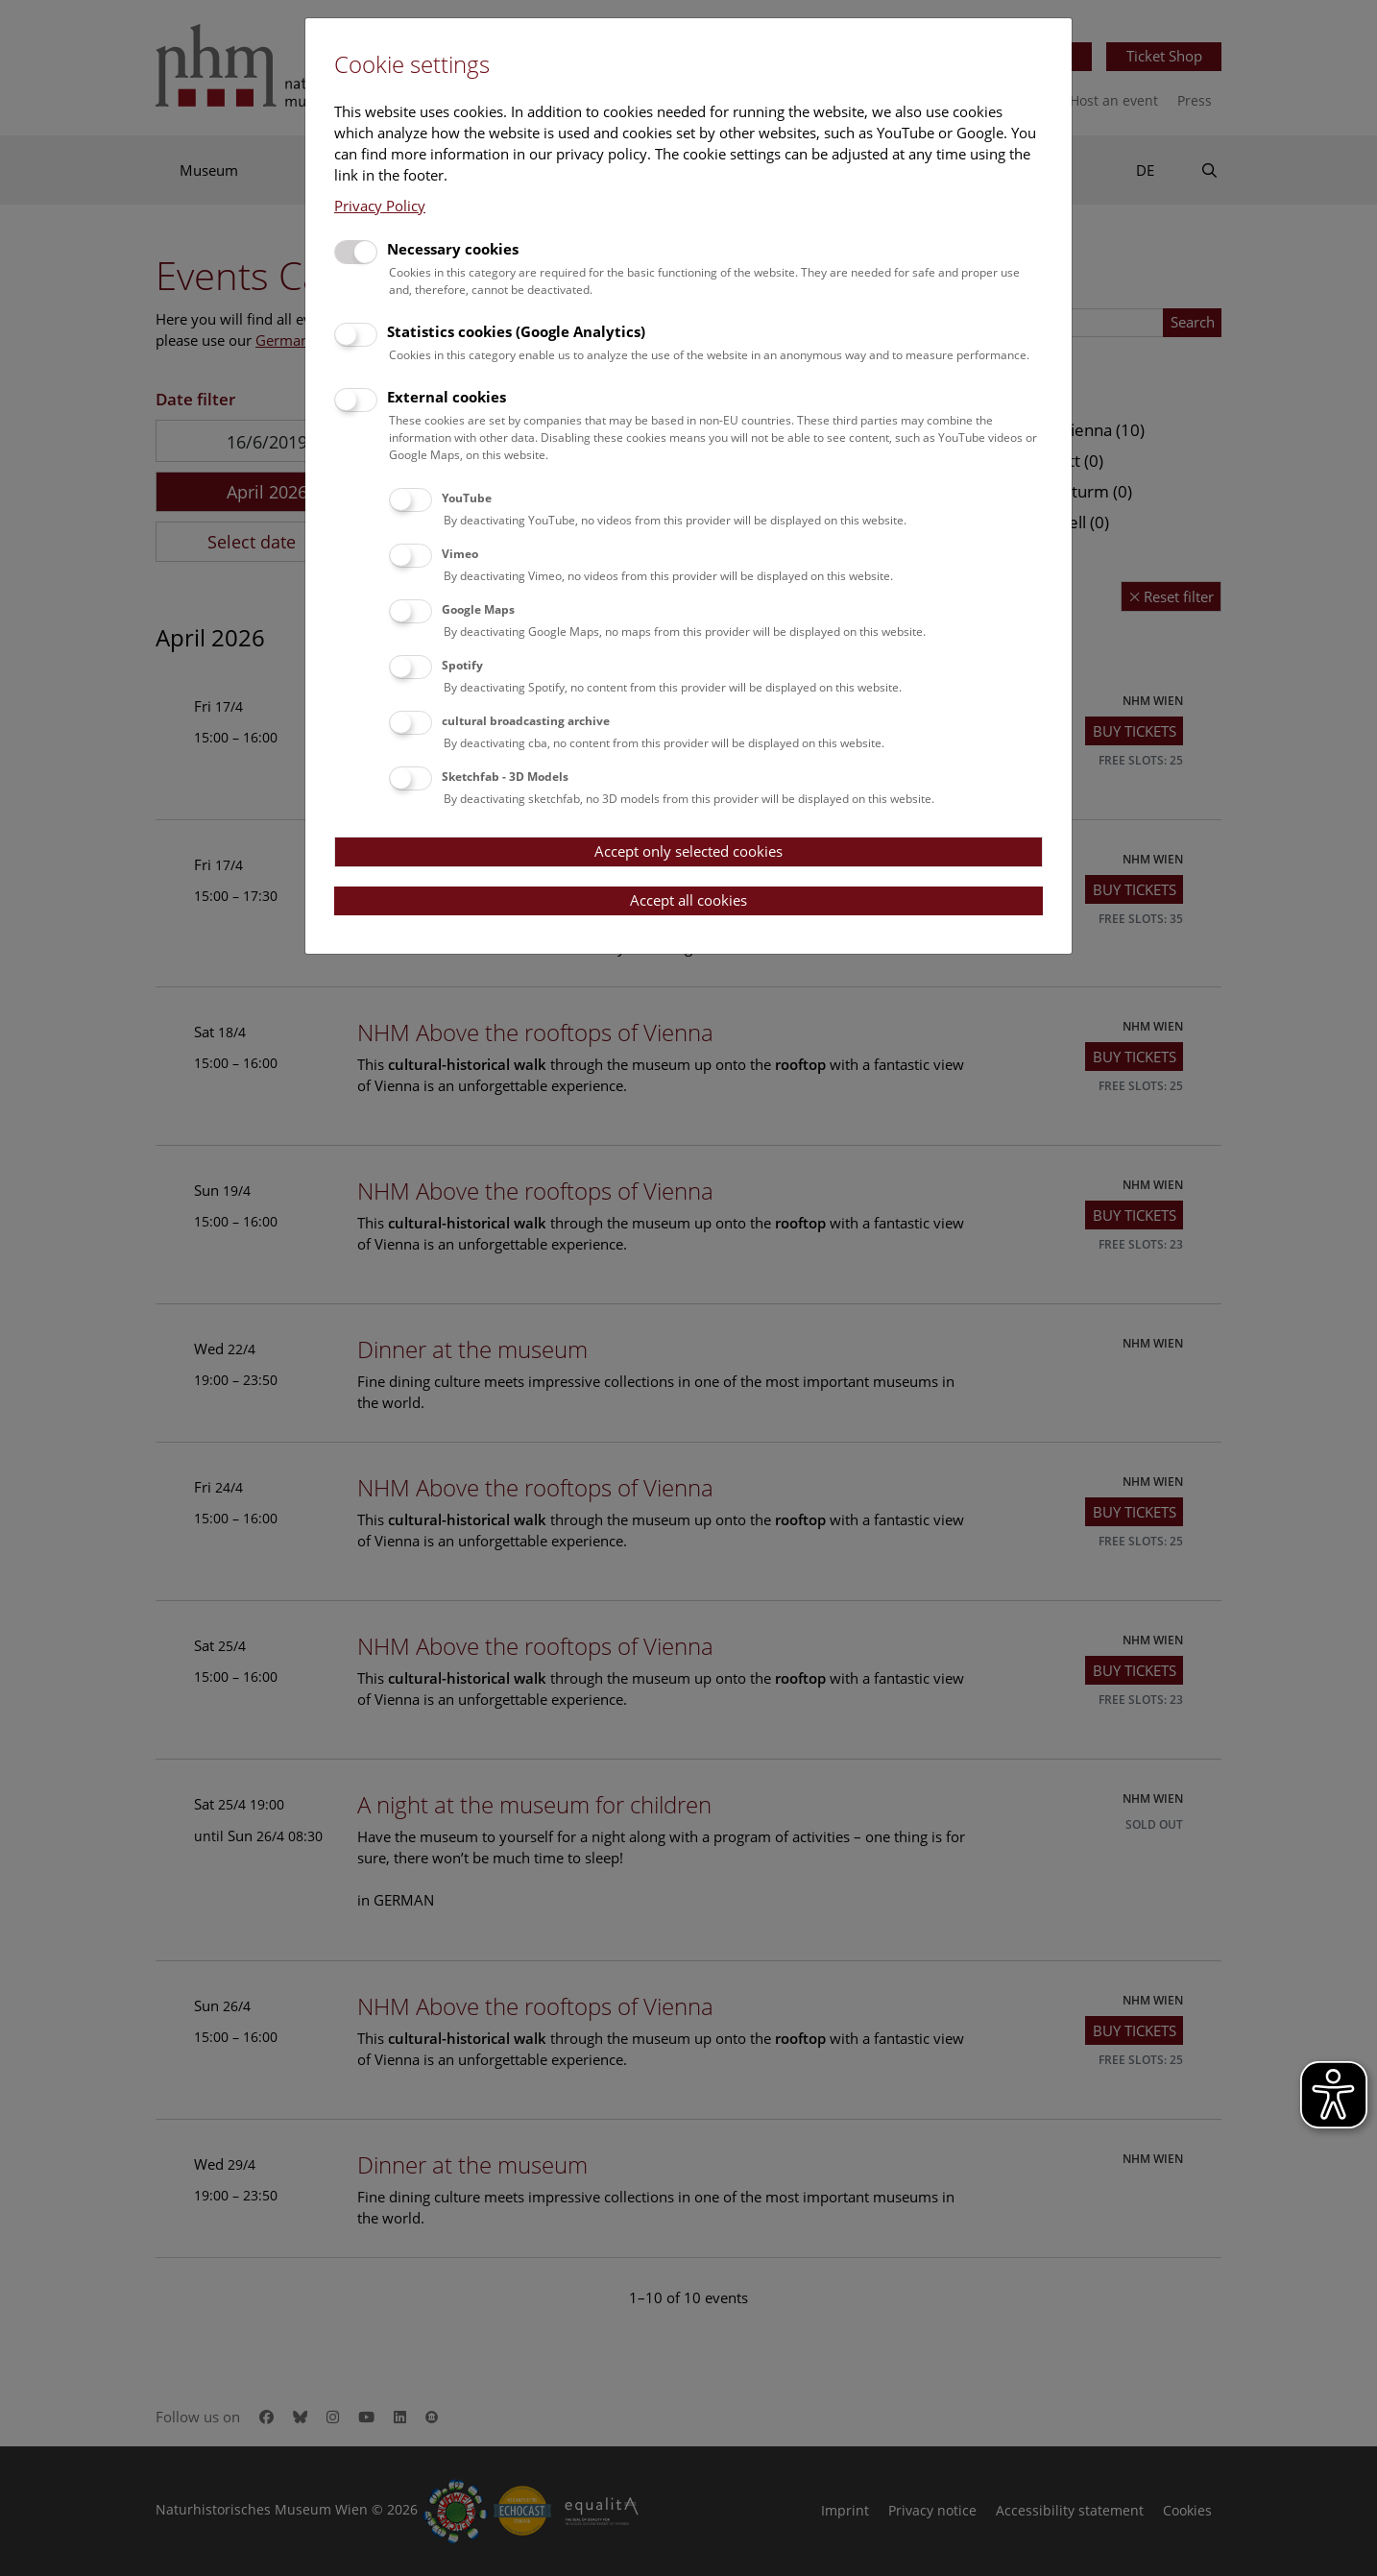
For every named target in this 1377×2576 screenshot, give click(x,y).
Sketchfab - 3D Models (505, 776)
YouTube (467, 498)
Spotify (462, 665)
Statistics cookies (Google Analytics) (516, 331)
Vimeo (460, 554)
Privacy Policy (379, 205)
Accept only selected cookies (688, 851)
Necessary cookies (453, 248)
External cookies (446, 396)
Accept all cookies (688, 900)
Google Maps (478, 609)
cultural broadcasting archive (526, 721)
